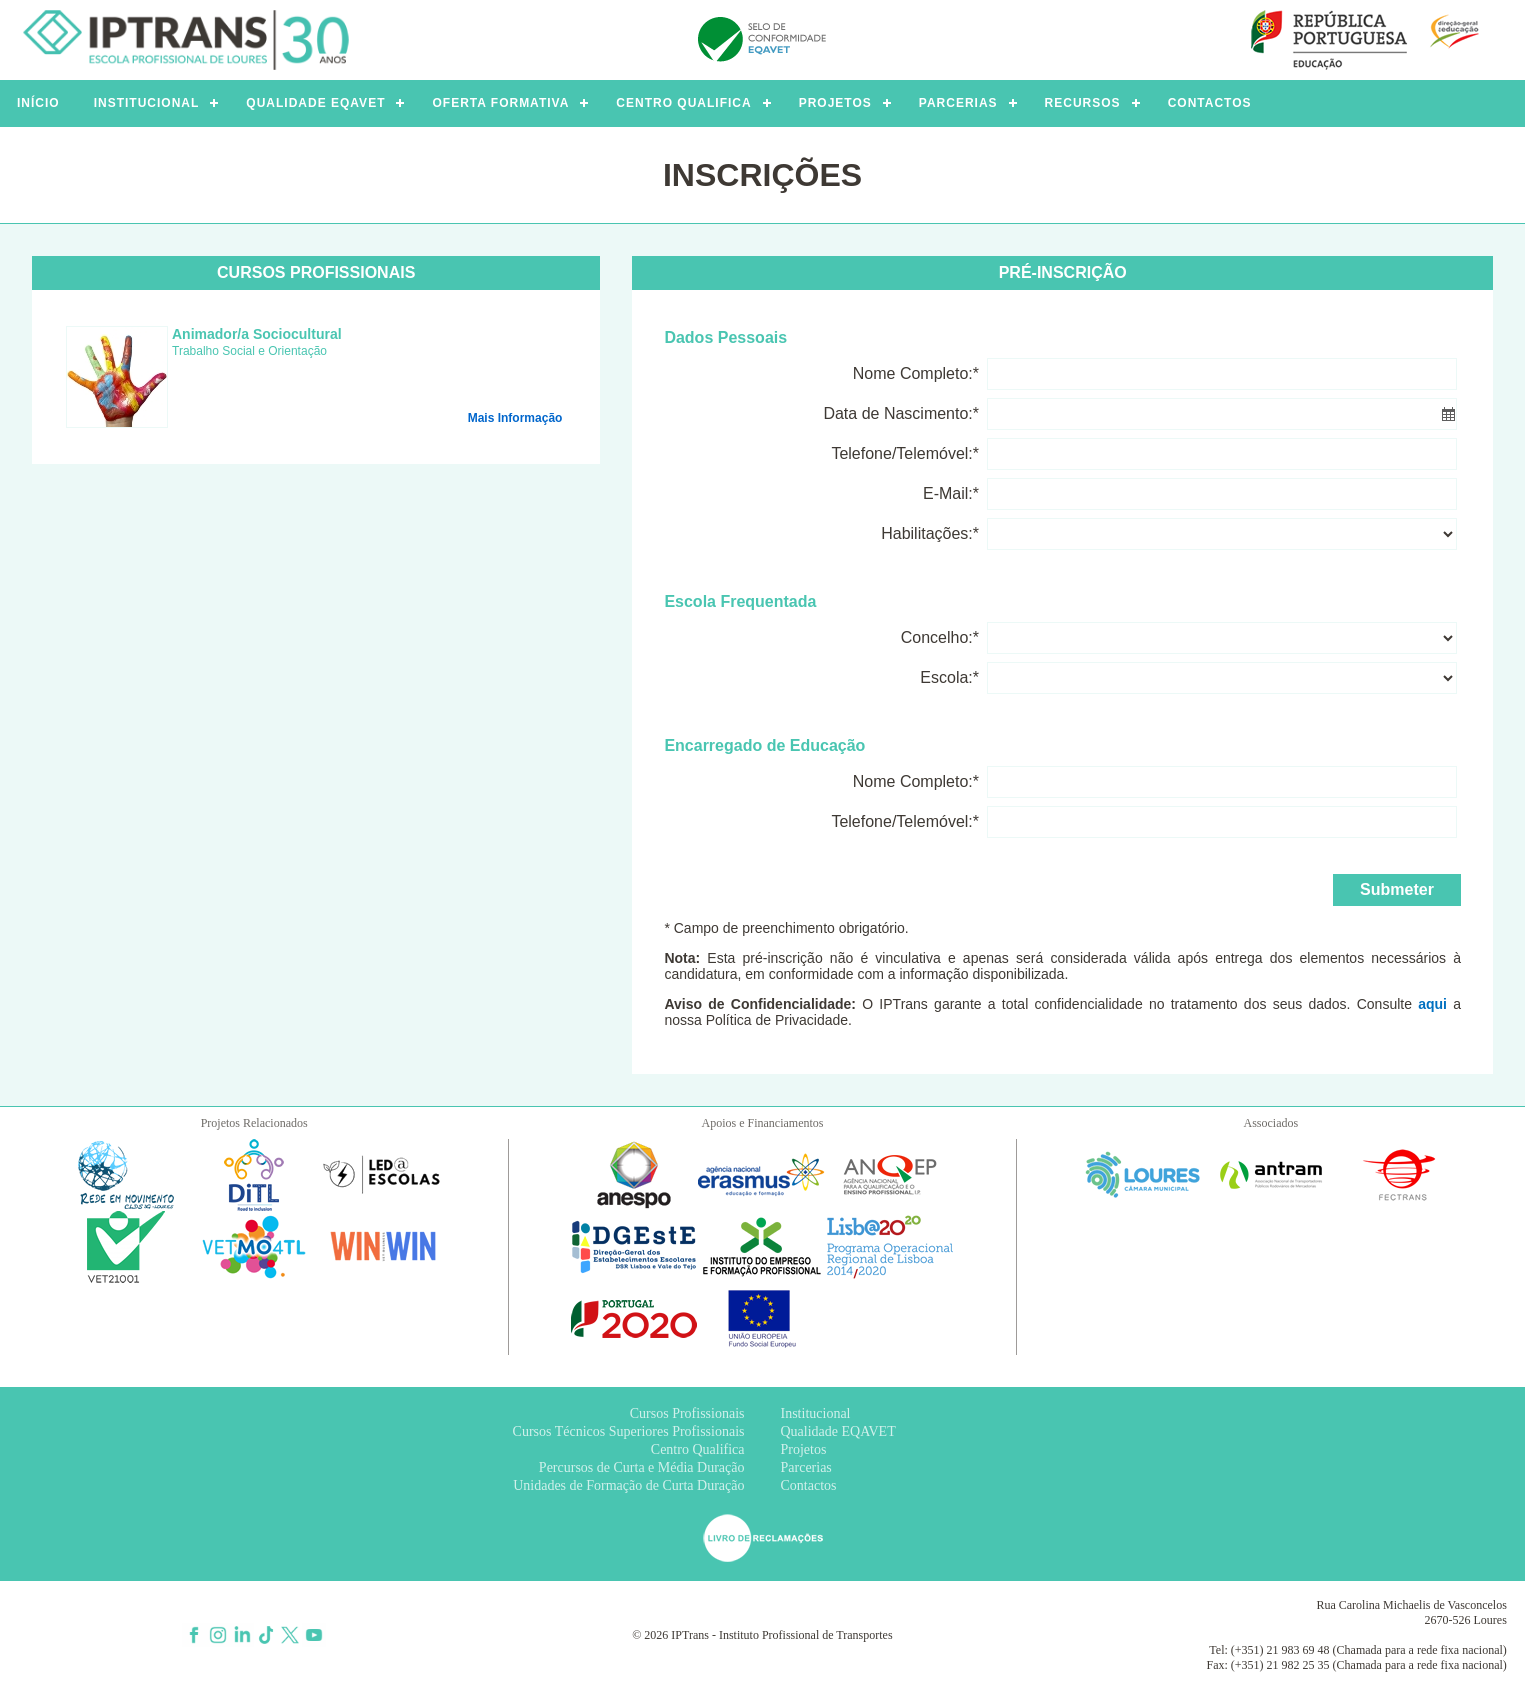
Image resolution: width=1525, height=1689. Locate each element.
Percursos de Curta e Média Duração (642, 1467)
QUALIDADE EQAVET (315, 103)
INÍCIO (38, 103)
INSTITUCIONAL (147, 103)
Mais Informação (515, 418)
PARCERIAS (958, 103)
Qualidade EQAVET (838, 1431)
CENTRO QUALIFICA (683, 103)
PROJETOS (835, 103)
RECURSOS (1083, 103)
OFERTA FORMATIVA (500, 103)
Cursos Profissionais (687, 1413)
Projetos (804, 1449)
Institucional (816, 1413)
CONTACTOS (1210, 103)
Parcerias (806, 1467)
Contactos (809, 1485)
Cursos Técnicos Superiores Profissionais (629, 1431)
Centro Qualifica (698, 1449)
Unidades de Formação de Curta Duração (628, 1485)
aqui (1432, 1004)
